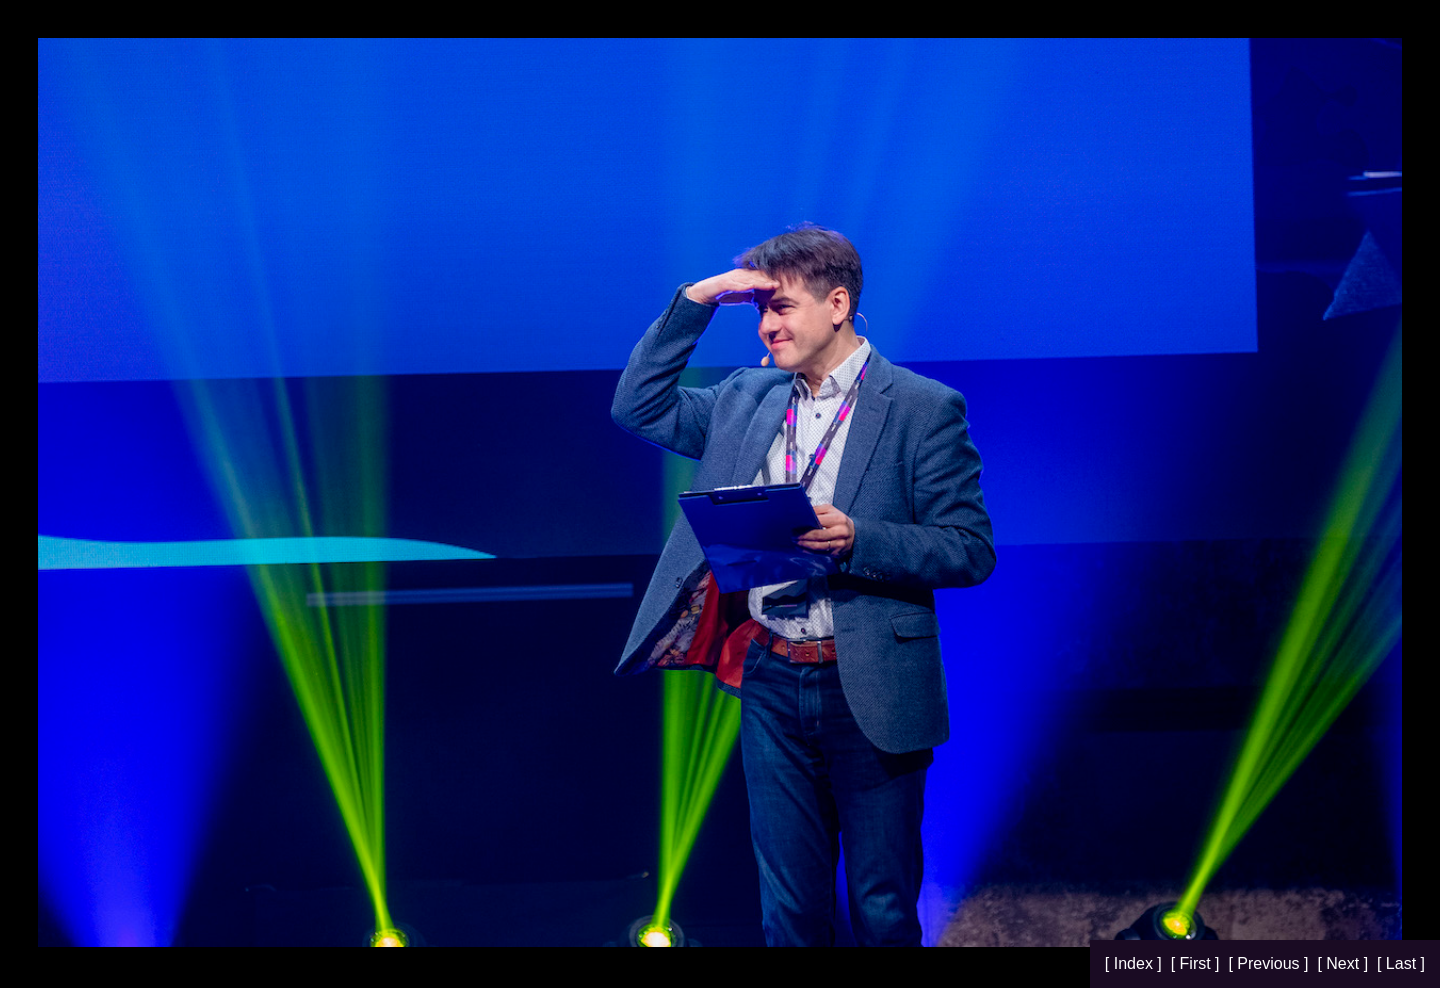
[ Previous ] (1270, 963)
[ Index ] (1135, 963)
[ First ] (1197, 963)
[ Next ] (1344, 963)
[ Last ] (1401, 963)
